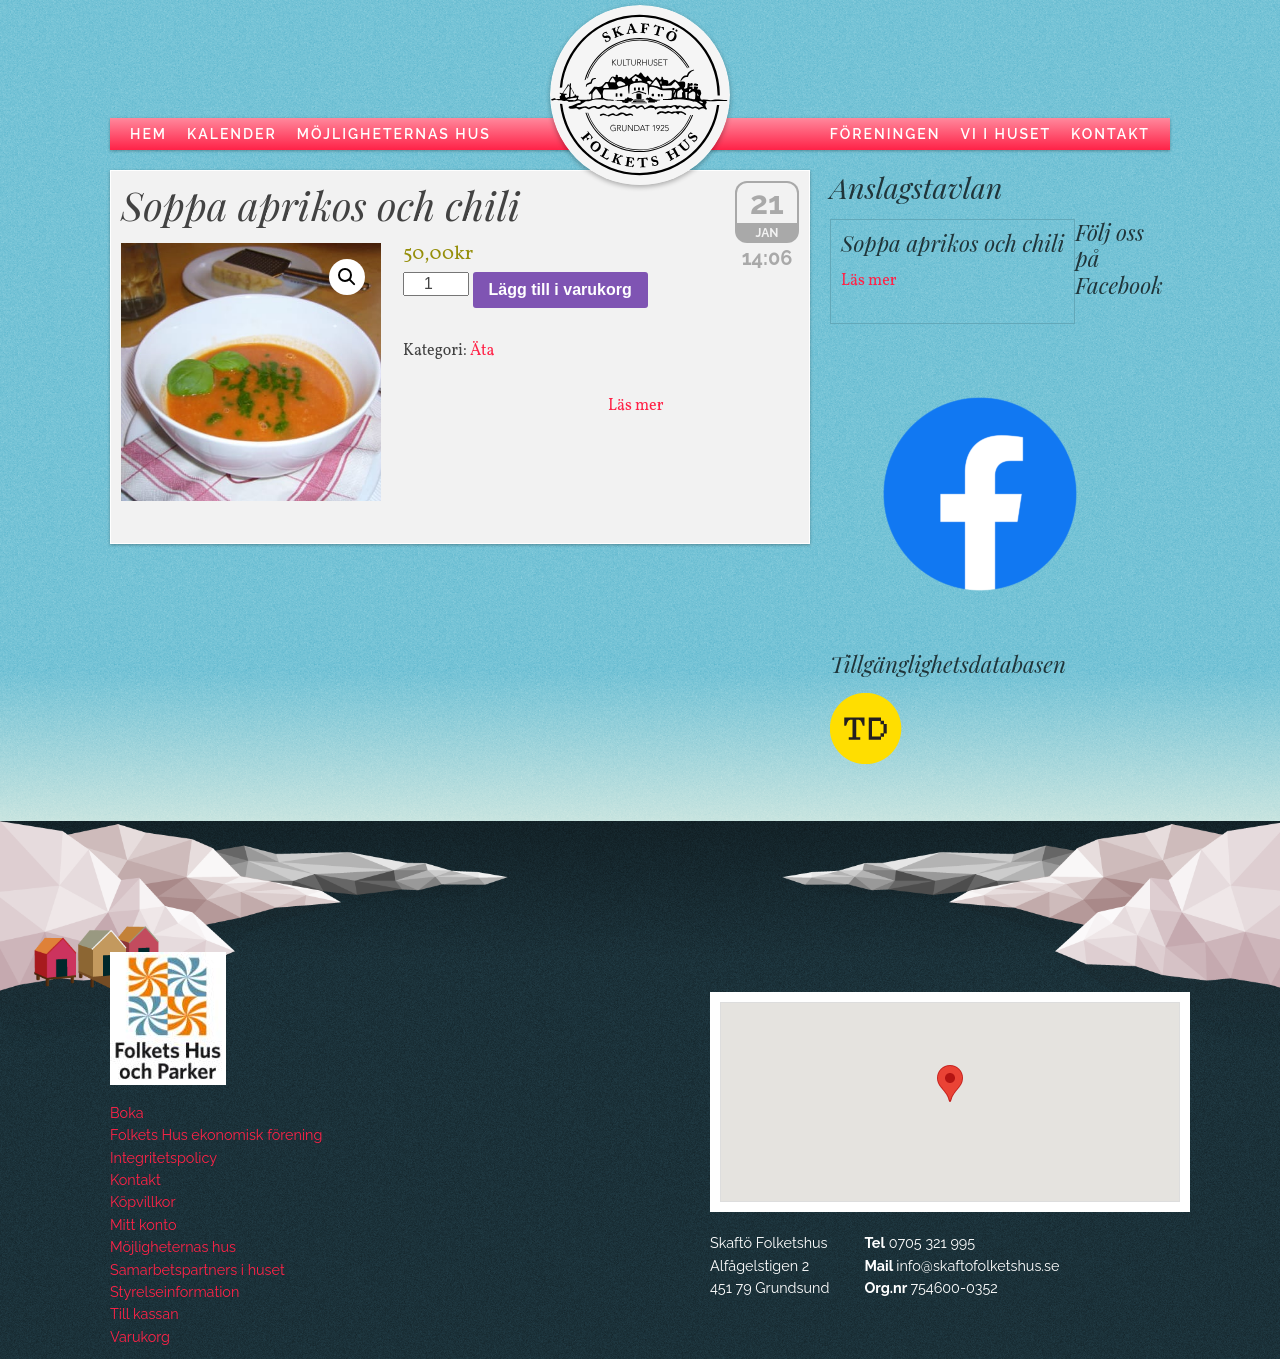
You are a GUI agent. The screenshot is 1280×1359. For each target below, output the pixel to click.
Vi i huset (1005, 134)
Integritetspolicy (163, 1157)
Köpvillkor (142, 1201)
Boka (127, 1112)
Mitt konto (143, 1224)
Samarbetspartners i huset (197, 1269)
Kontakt (1110, 134)
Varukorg (140, 1336)
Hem (148, 134)
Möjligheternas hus (394, 134)
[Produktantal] (436, 284)
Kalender (232, 134)
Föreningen (885, 134)
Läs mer (635, 406)
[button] (347, 277)
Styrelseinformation (174, 1291)
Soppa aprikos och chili (320, 204)
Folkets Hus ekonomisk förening (216, 1134)
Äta (482, 351)
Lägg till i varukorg (560, 289)
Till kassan (144, 1313)
